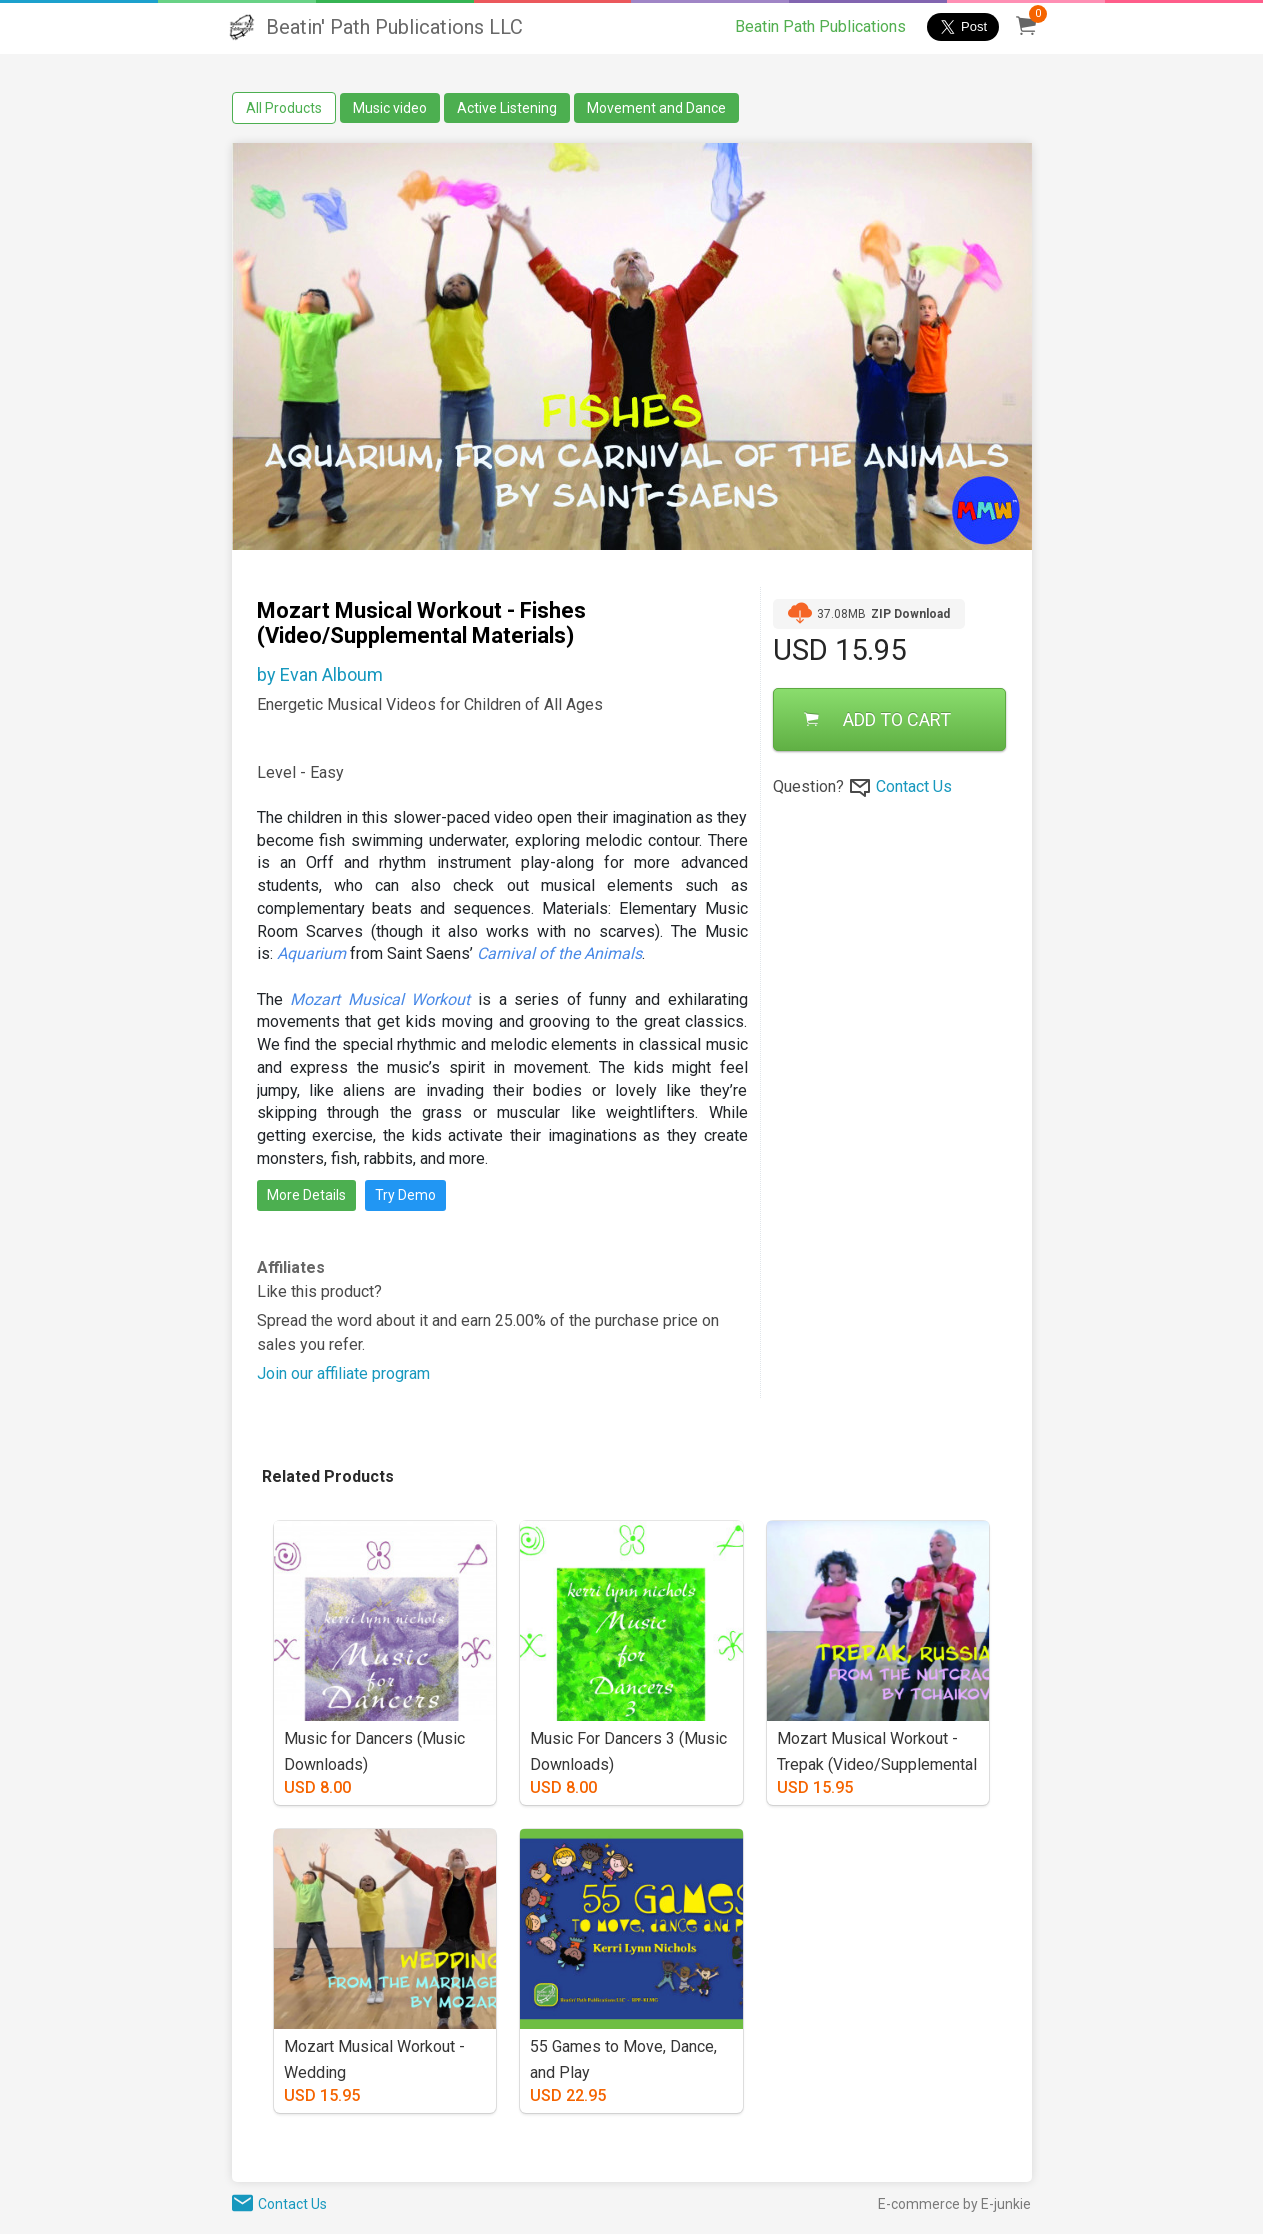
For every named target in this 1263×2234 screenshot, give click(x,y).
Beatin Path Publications (820, 26)
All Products (284, 108)
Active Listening (507, 108)
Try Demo (405, 1195)
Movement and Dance (656, 108)
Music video (390, 108)
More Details (306, 1195)
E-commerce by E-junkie (954, 2204)
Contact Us (914, 786)
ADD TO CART (877, 719)
